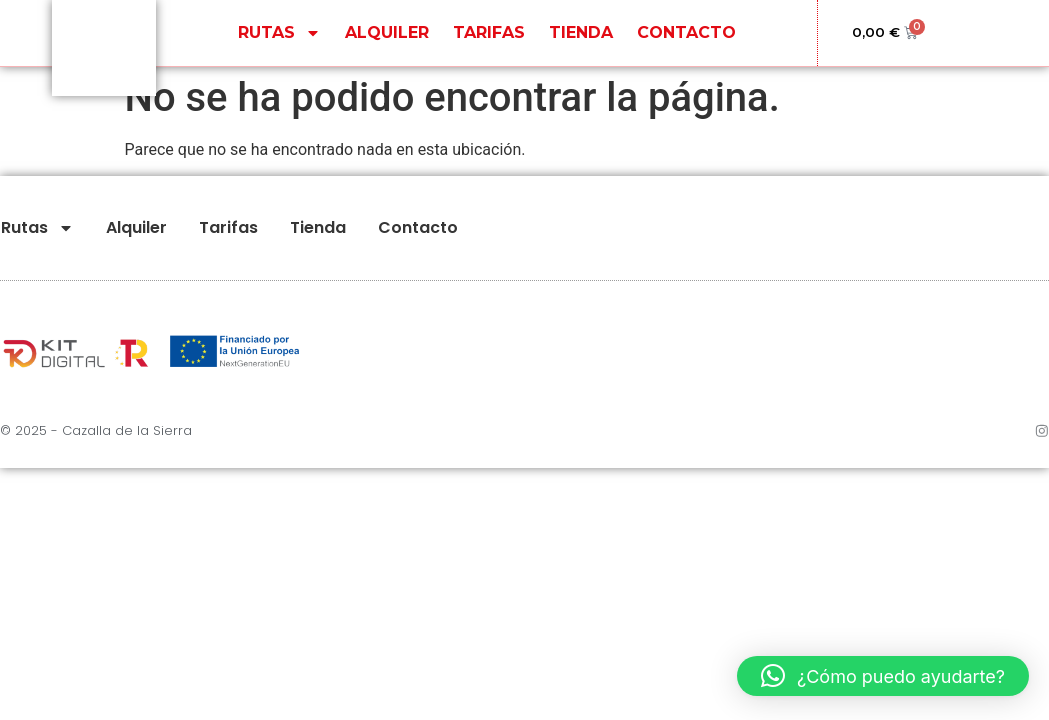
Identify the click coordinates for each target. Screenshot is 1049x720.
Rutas (279, 36)
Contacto (686, 35)
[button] (883, 676)
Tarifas (489, 35)
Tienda (581, 35)
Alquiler (387, 35)
